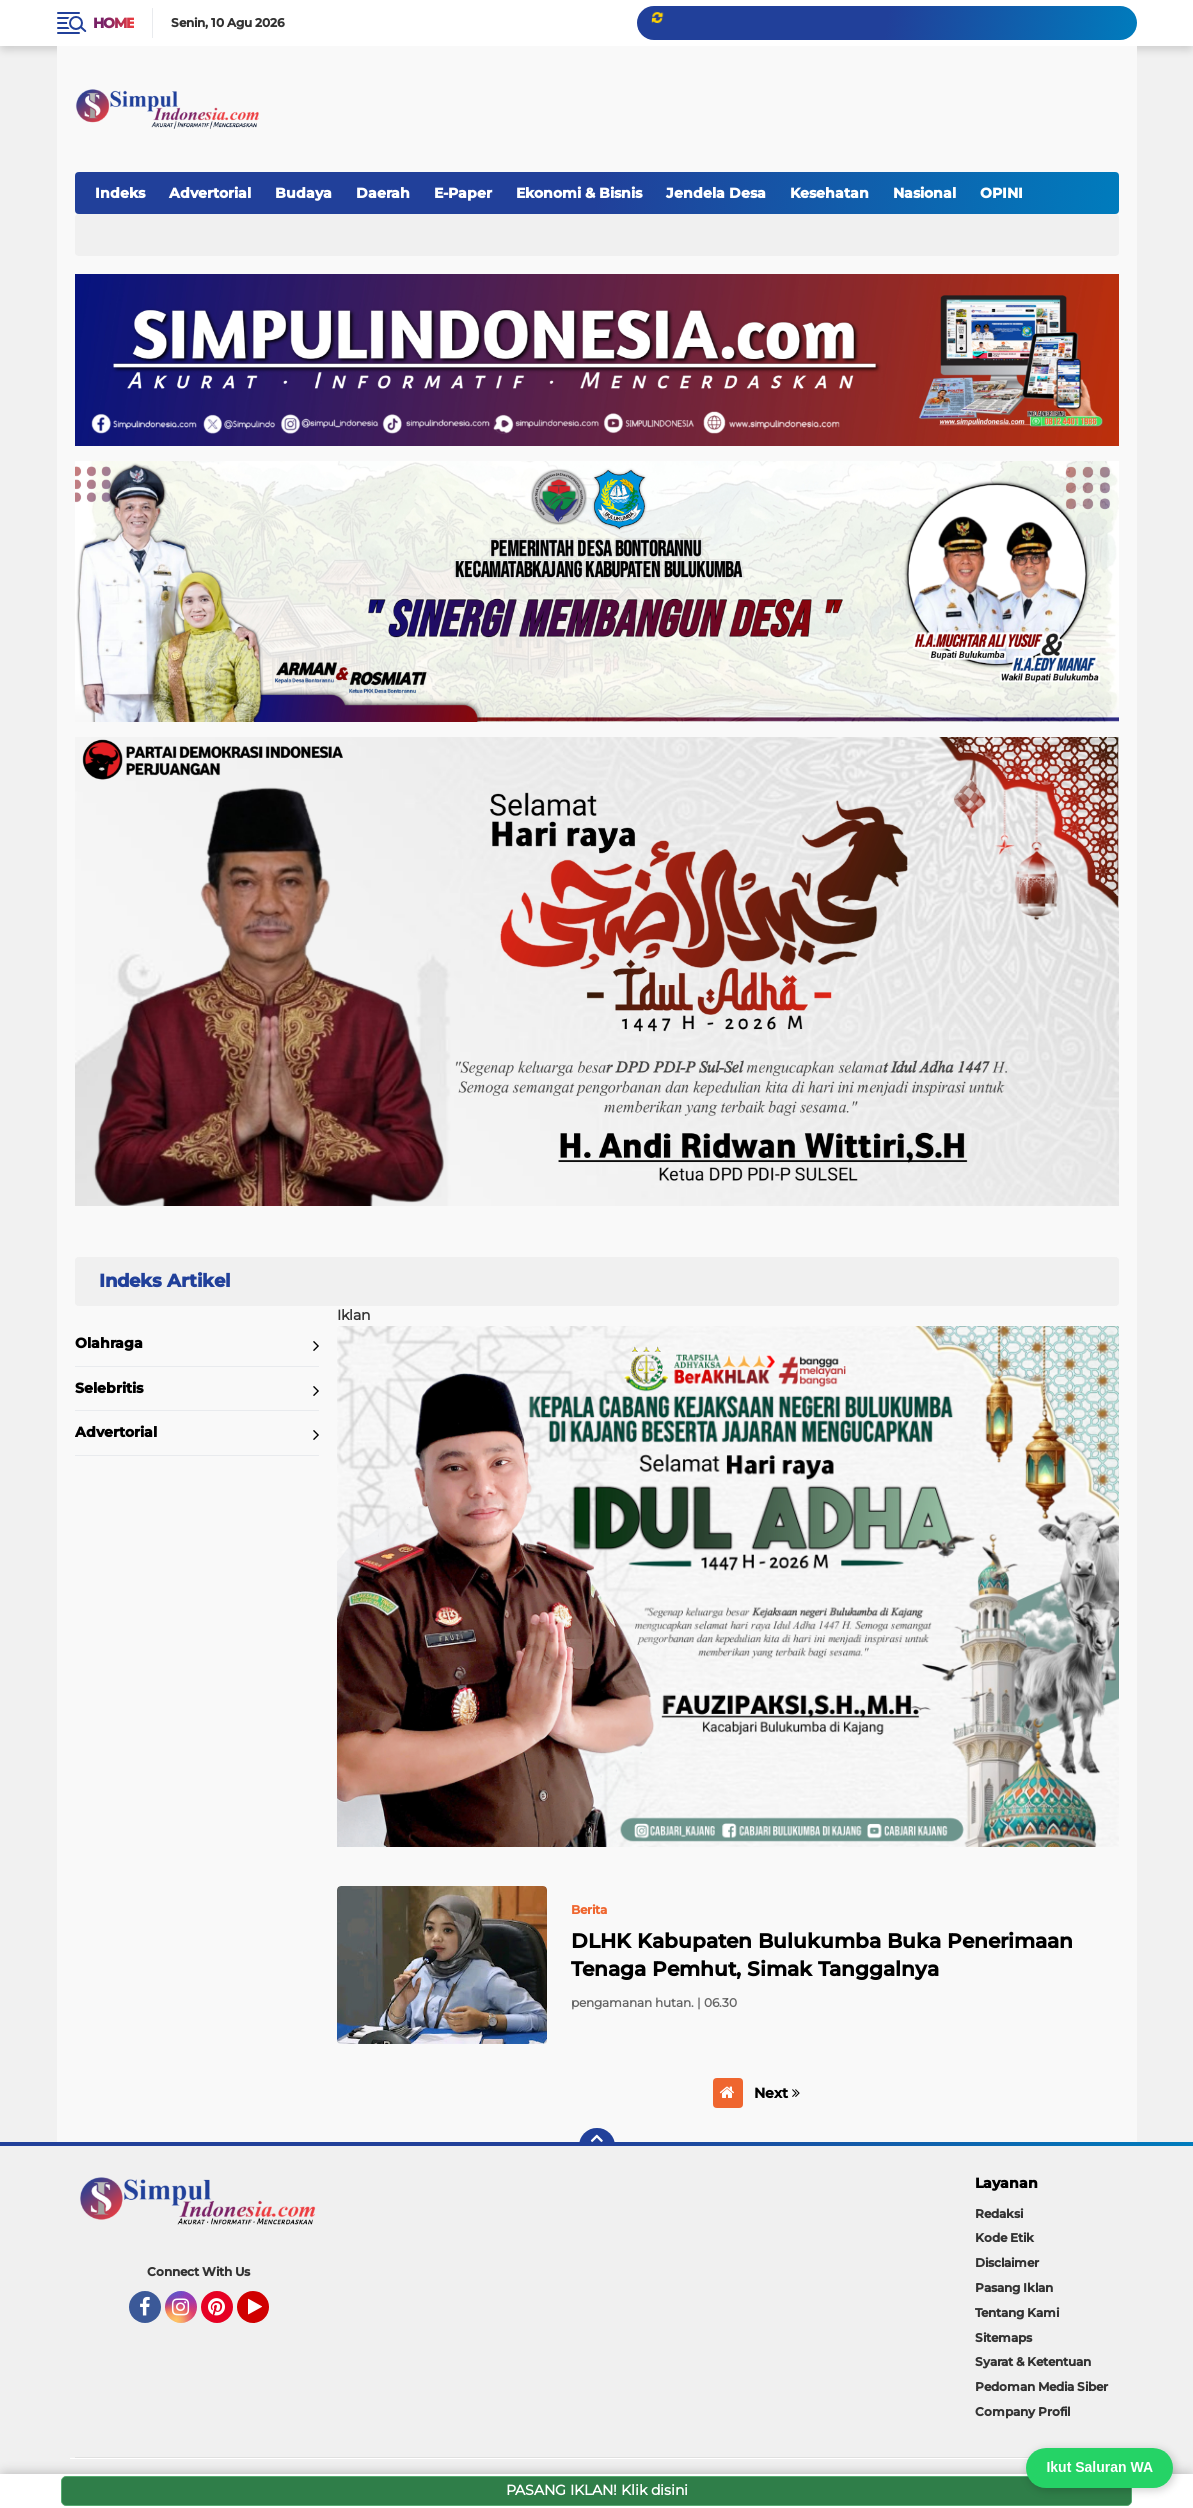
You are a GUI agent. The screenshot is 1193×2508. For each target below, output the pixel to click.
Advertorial (210, 193)
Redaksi (999, 2213)
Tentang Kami (1017, 2312)
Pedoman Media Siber (1041, 2386)
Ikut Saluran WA (1099, 2467)
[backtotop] (597, 2146)
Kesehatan (829, 193)
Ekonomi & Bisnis (579, 193)
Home (113, 23)
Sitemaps (1003, 2337)
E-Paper (463, 193)
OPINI (1001, 193)
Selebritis (109, 1388)
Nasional (924, 193)
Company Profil (1022, 2411)
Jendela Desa (716, 193)
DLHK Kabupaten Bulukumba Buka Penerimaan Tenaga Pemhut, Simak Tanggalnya (822, 1955)
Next (777, 2093)
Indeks (120, 193)
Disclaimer (1007, 2262)
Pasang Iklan (1014, 2287)
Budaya (303, 193)
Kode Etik (1004, 2237)
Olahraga (109, 1343)
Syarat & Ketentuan (1033, 2361)
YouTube (267, 2316)
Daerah (383, 193)
